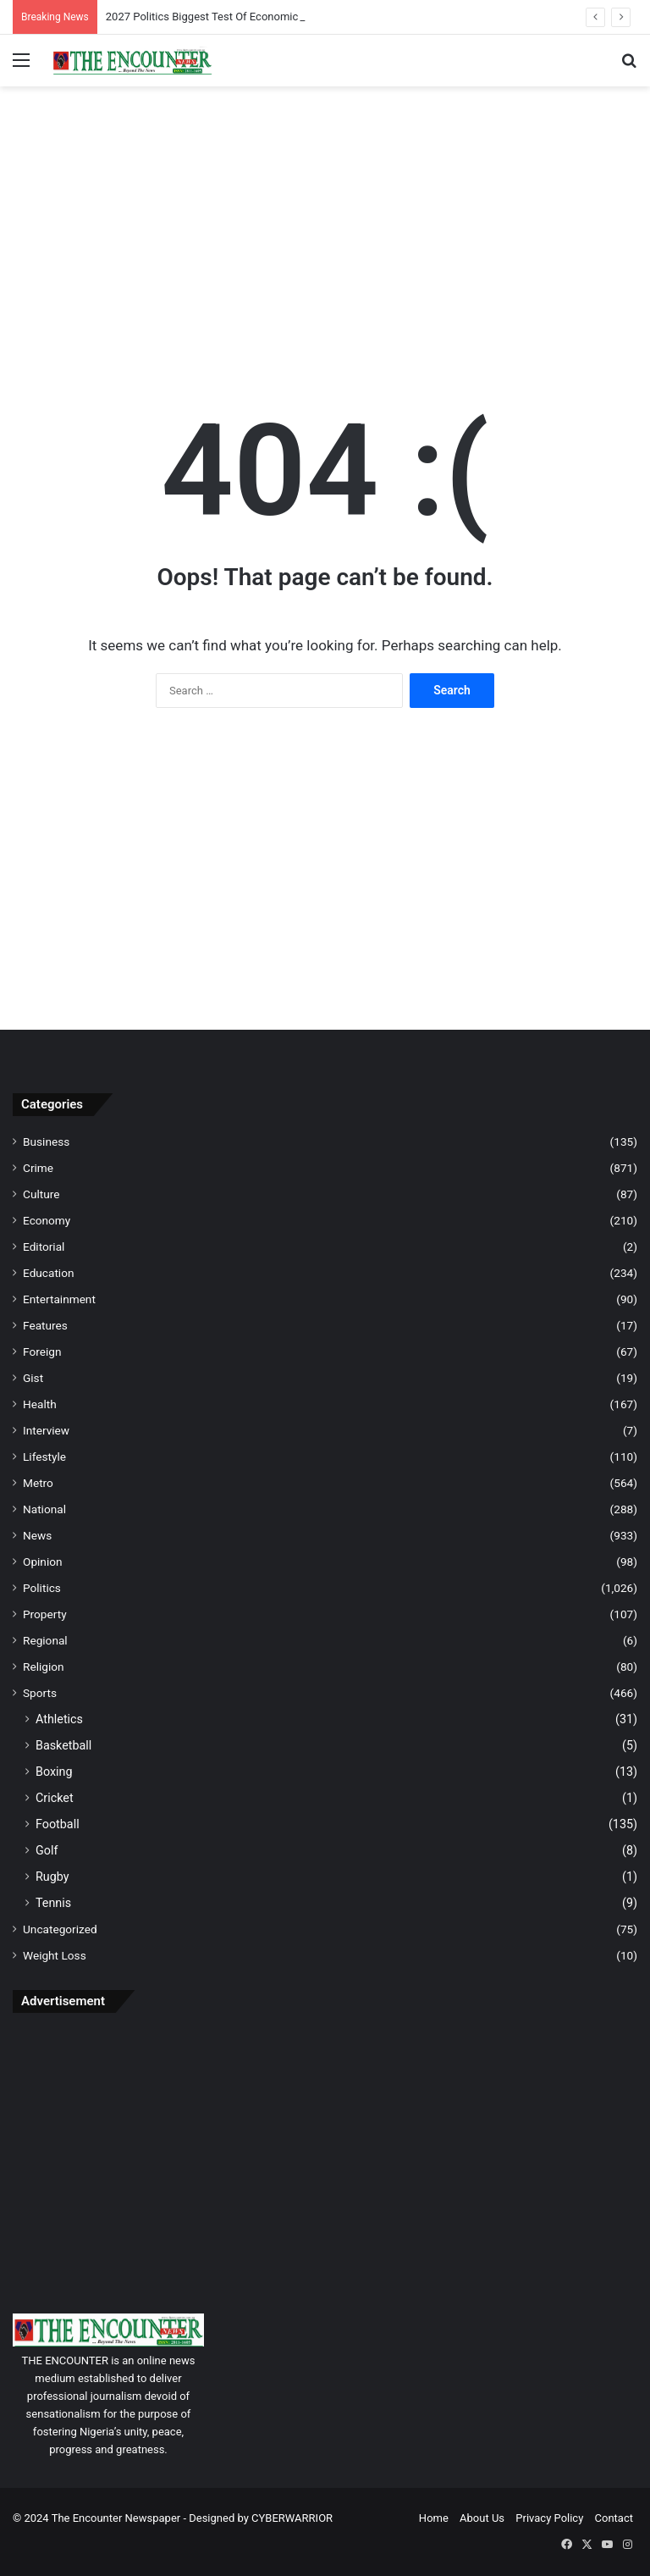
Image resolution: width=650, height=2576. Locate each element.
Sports (40, 1693)
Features (45, 1325)
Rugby (52, 1876)
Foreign (42, 1351)
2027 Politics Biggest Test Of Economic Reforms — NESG (245, 16)
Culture (41, 1194)
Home (434, 2518)
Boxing (54, 1771)
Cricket (55, 1798)
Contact (614, 2518)
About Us (482, 2518)
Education (48, 1273)
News (37, 1535)
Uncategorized (60, 1929)
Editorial (43, 1246)
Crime (38, 1168)
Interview (46, 1430)
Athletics (59, 1719)
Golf (47, 1850)
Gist (33, 1378)
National (44, 1509)
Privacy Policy (549, 2518)
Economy (46, 1220)
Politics (42, 1588)
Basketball (63, 1745)
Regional (45, 1640)
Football (58, 1824)
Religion (43, 1666)
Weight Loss (54, 1955)
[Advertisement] (325, 221)
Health (40, 1404)
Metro (38, 1483)
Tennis (53, 1903)
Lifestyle (44, 1456)
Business (46, 1141)
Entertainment (59, 1299)
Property (45, 1614)
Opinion (43, 1561)
